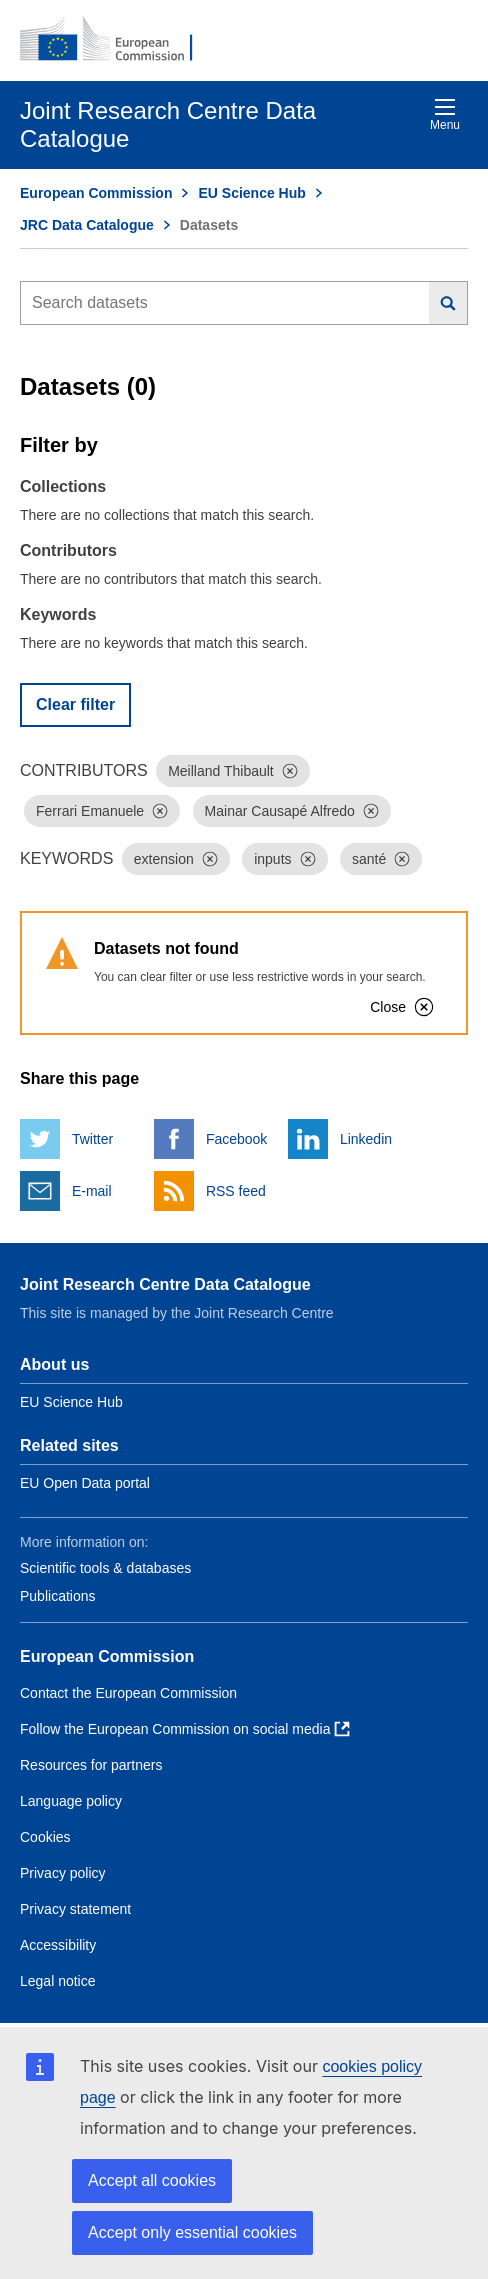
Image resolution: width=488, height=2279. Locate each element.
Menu (445, 114)
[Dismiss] (290, 771)
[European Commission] (117, 40)
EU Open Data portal (85, 1483)
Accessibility (58, 1945)
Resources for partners (91, 1765)
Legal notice (58, 1981)
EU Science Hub (251, 193)
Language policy (71, 1801)
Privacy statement (75, 1909)
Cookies (45, 1837)
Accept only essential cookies (192, 2232)
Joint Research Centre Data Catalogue (165, 1284)
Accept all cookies (152, 2180)
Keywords (58, 614)
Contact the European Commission (128, 1693)
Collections (63, 486)
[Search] (448, 303)
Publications (58, 1596)
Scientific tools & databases (105, 1568)
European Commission (96, 193)
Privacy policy (63, 1873)
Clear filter (75, 704)
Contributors (68, 550)
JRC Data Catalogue (87, 225)
